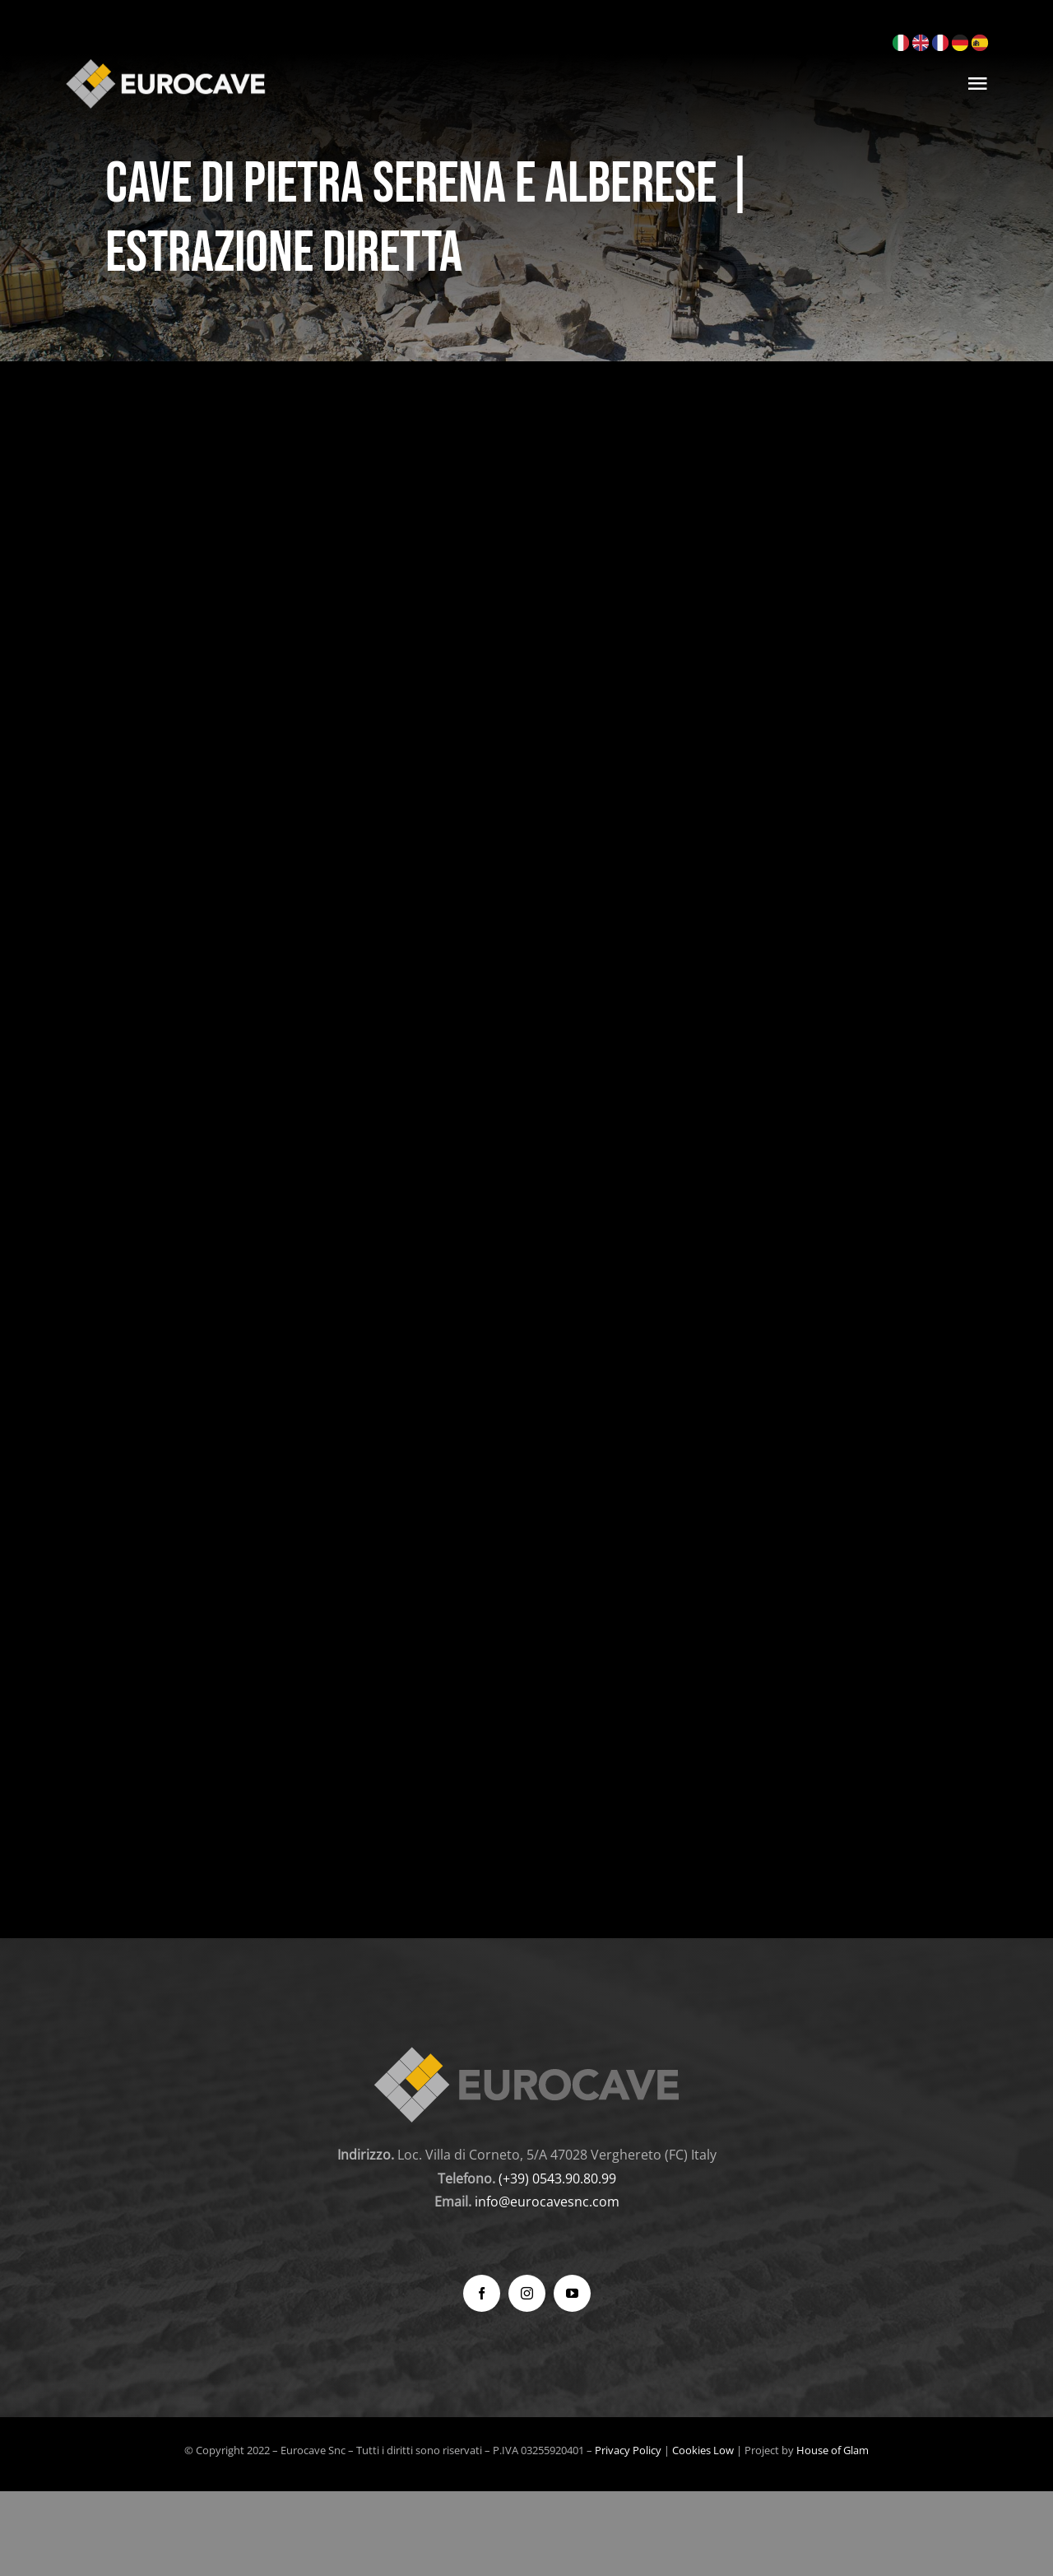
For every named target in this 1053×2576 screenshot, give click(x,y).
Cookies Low (703, 2450)
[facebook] (481, 2293)
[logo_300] (165, 64)
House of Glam (832, 2450)
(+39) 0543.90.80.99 (557, 2178)
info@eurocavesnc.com (547, 2201)
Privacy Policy (628, 2450)
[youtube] (572, 2293)
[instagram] (526, 2293)
